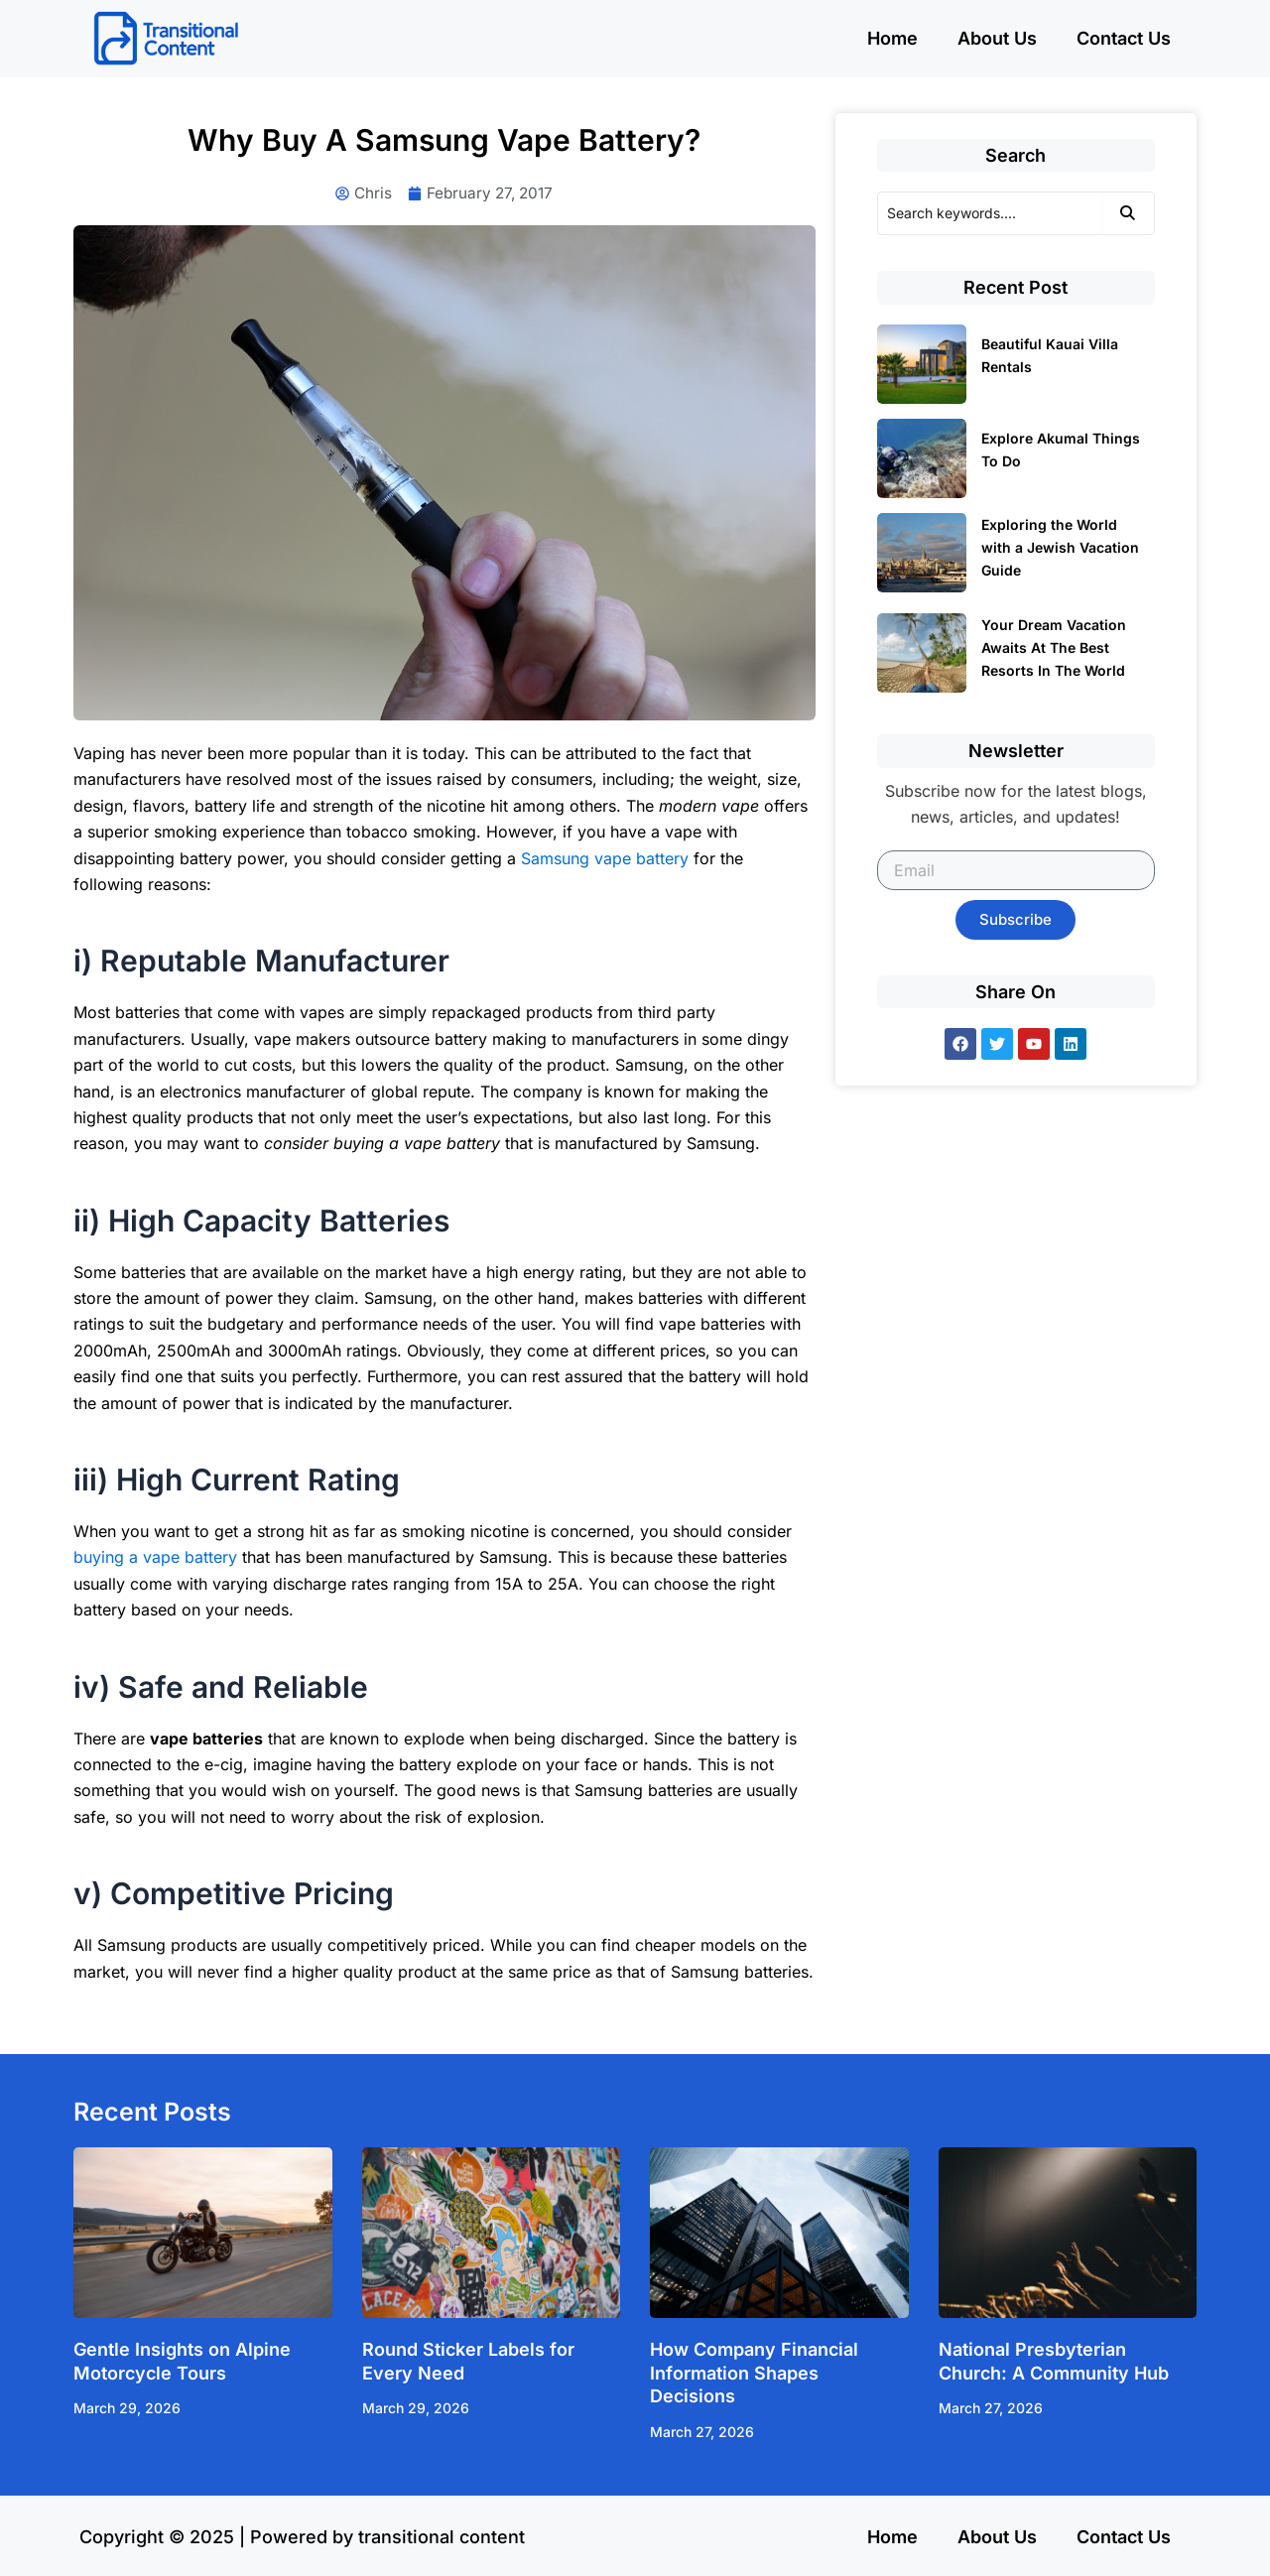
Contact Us (1124, 38)
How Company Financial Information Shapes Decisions (754, 2374)
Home (892, 38)
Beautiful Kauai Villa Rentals (1049, 355)
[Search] (989, 213)
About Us (997, 38)
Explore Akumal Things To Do (1060, 449)
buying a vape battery (155, 1559)
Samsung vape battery (605, 859)
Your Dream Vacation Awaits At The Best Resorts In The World (1053, 647)
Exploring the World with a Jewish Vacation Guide (1060, 547)
